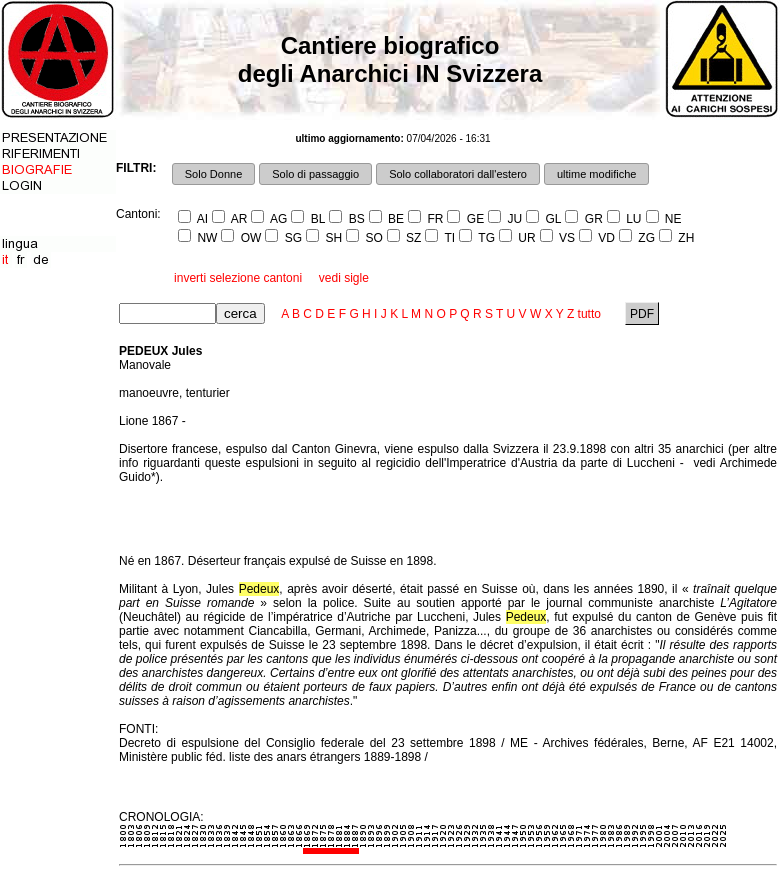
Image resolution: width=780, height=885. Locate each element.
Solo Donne (214, 174)
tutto (589, 314)
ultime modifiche (596, 174)
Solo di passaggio (315, 174)
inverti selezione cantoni (238, 278)
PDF (642, 314)
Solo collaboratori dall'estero (458, 174)
